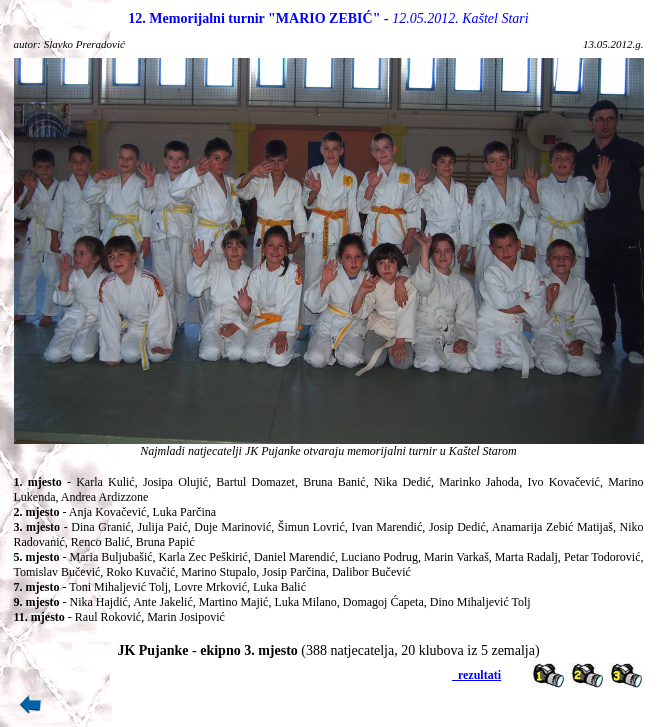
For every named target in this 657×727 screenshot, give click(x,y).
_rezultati (476, 675)
